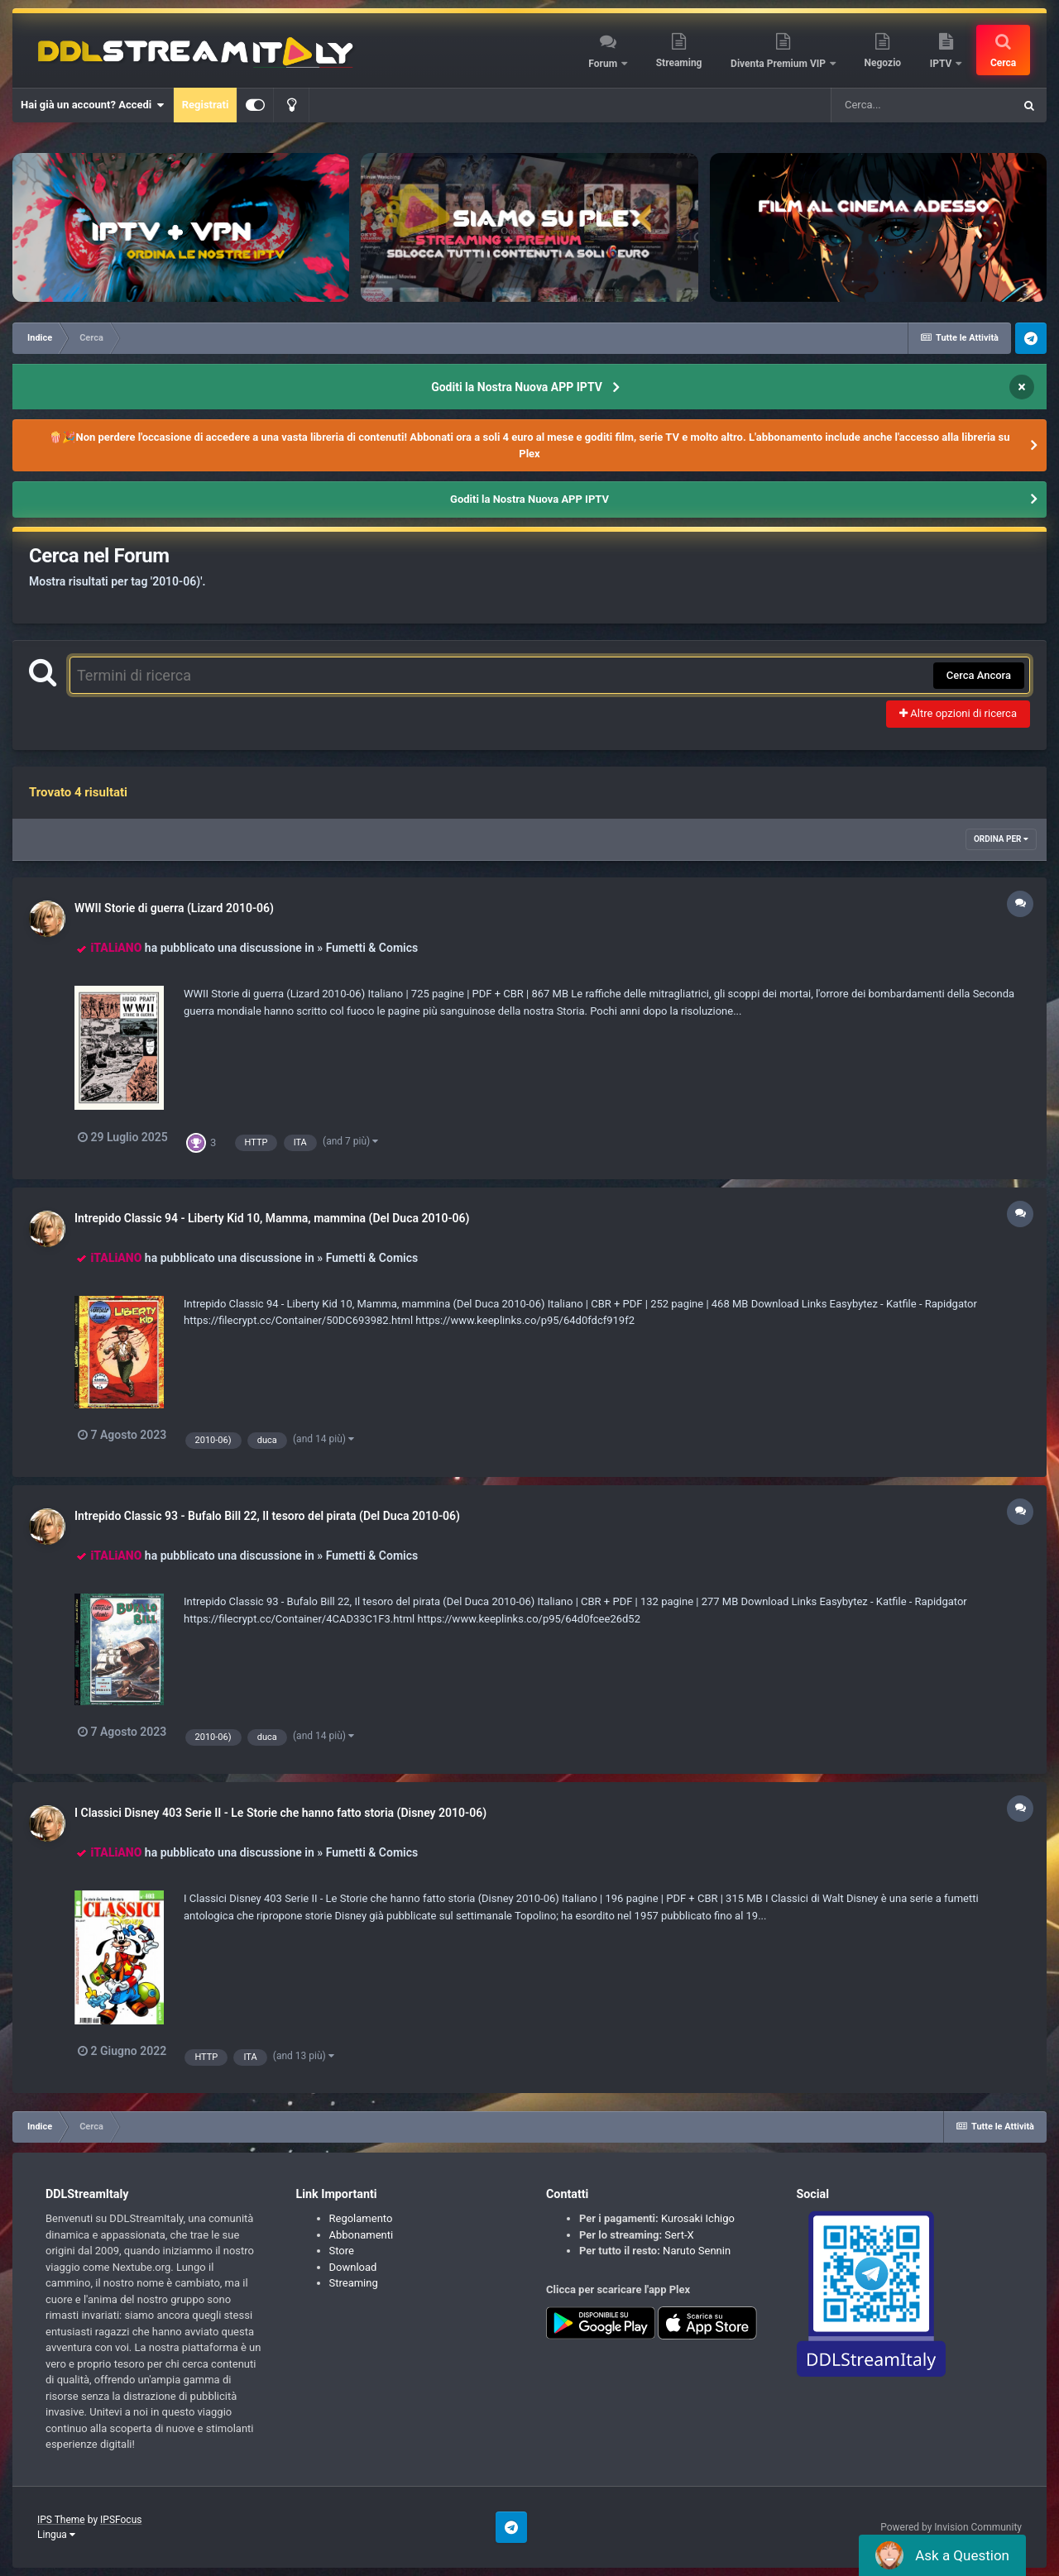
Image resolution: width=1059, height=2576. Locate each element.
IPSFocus (120, 2520)
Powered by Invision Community (951, 2527)
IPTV (942, 63)
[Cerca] (921, 105)
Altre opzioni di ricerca (958, 713)
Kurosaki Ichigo (698, 2218)
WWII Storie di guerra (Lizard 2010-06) (174, 908)
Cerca (1003, 63)
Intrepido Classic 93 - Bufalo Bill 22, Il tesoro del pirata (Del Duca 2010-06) (267, 1515)
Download (353, 2267)
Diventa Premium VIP (779, 63)
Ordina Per (1001, 839)
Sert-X (678, 2235)
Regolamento (361, 2218)
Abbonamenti (361, 2235)
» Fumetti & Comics (367, 947)
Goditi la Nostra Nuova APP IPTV (516, 387)
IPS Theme (61, 2520)
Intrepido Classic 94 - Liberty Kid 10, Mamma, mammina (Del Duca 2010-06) (272, 1218)
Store (341, 2250)
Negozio (883, 63)
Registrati (205, 104)
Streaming (679, 63)
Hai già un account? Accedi (93, 105)
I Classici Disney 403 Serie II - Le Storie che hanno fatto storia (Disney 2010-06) (280, 1812)
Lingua (56, 2534)
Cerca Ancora (978, 675)
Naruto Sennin (697, 2250)
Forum (604, 63)
